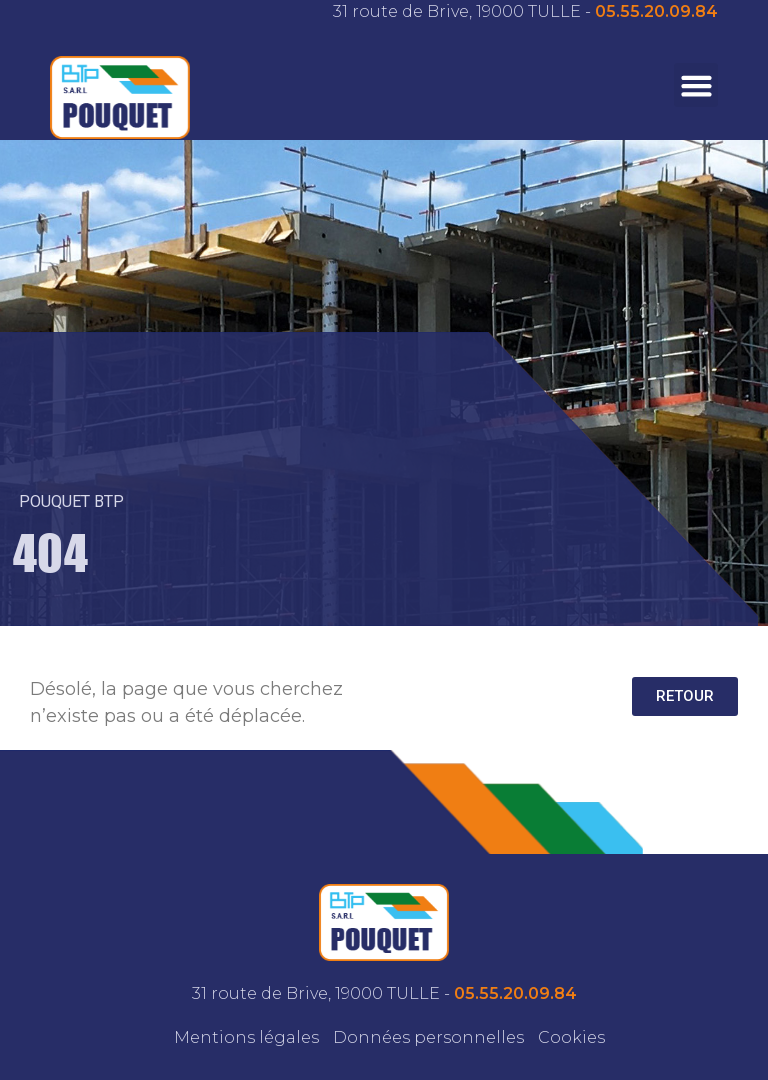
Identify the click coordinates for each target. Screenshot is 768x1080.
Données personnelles (428, 1037)
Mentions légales (246, 1037)
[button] (696, 85)
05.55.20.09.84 (656, 11)
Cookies (571, 1037)
